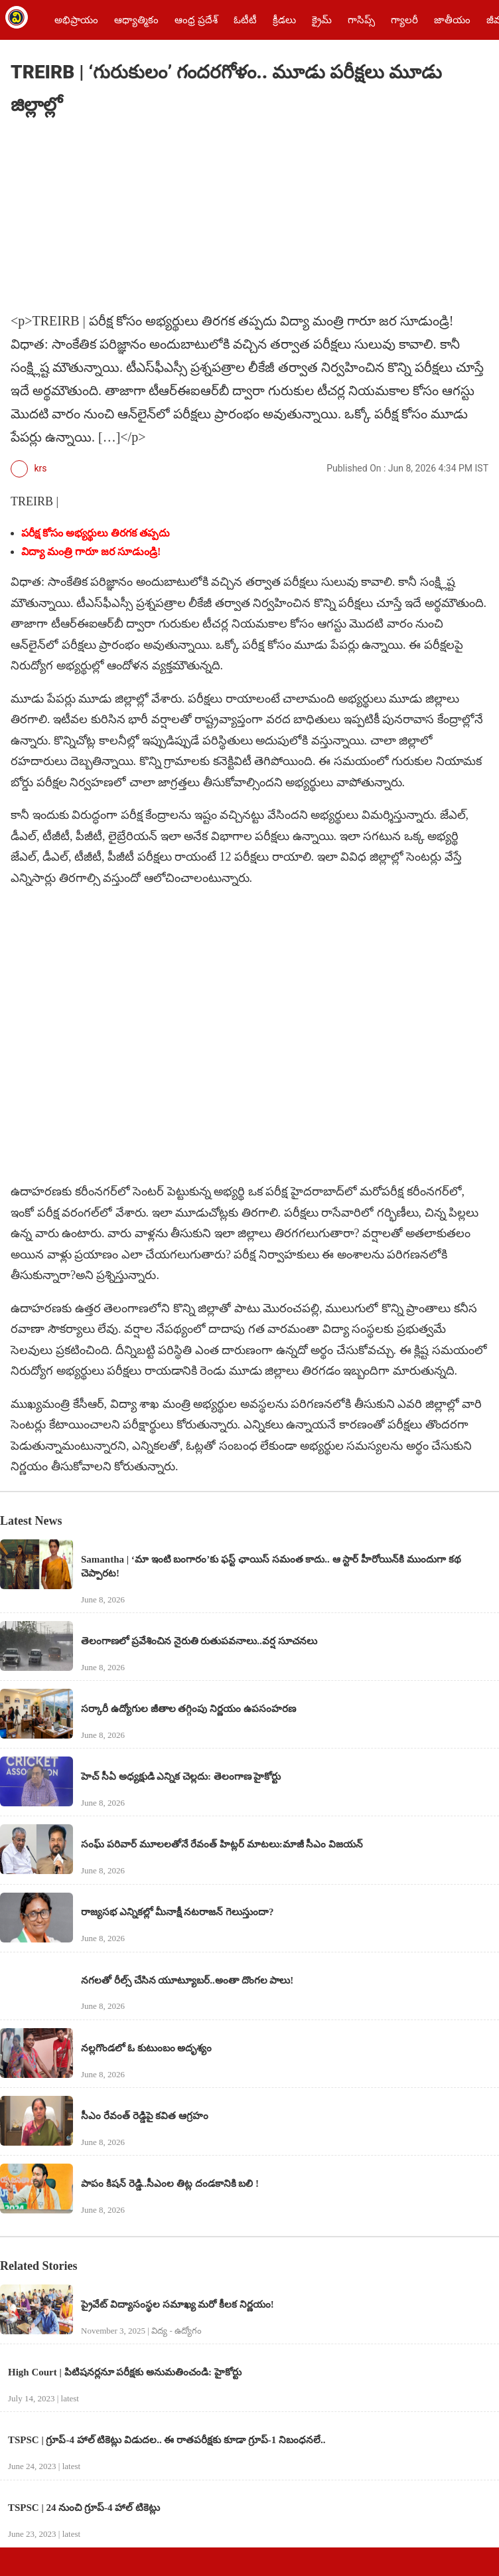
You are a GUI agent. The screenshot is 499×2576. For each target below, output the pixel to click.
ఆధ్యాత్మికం (136, 20)
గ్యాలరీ (404, 20)
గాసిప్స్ (361, 20)
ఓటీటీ (245, 20)
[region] (110, 216)
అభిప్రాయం (76, 20)
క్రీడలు (284, 20)
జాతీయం (452, 20)
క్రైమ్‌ (322, 20)
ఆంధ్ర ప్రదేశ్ (196, 20)
